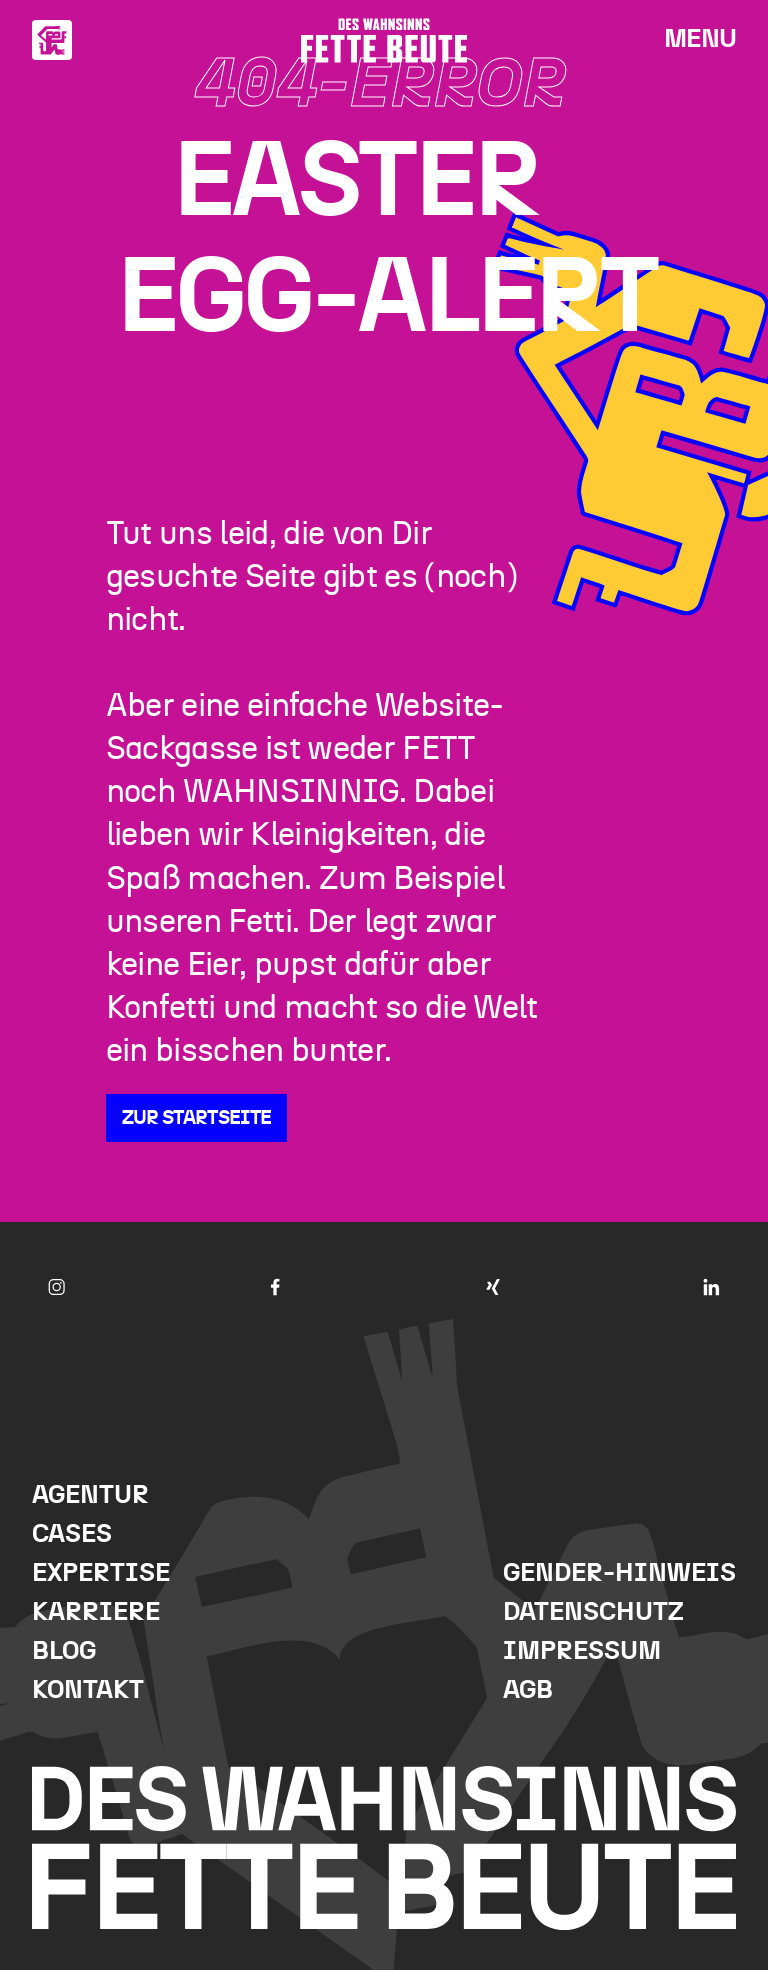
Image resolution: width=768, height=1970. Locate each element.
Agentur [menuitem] (90, 1495)
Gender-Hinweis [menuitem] (619, 1573)
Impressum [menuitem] (582, 1651)
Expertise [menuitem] (101, 1573)
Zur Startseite (197, 1118)
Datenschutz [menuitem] (593, 1612)
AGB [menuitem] (528, 1690)
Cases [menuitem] (72, 1534)
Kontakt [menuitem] (88, 1690)
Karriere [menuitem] (96, 1612)
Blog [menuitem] (64, 1651)
